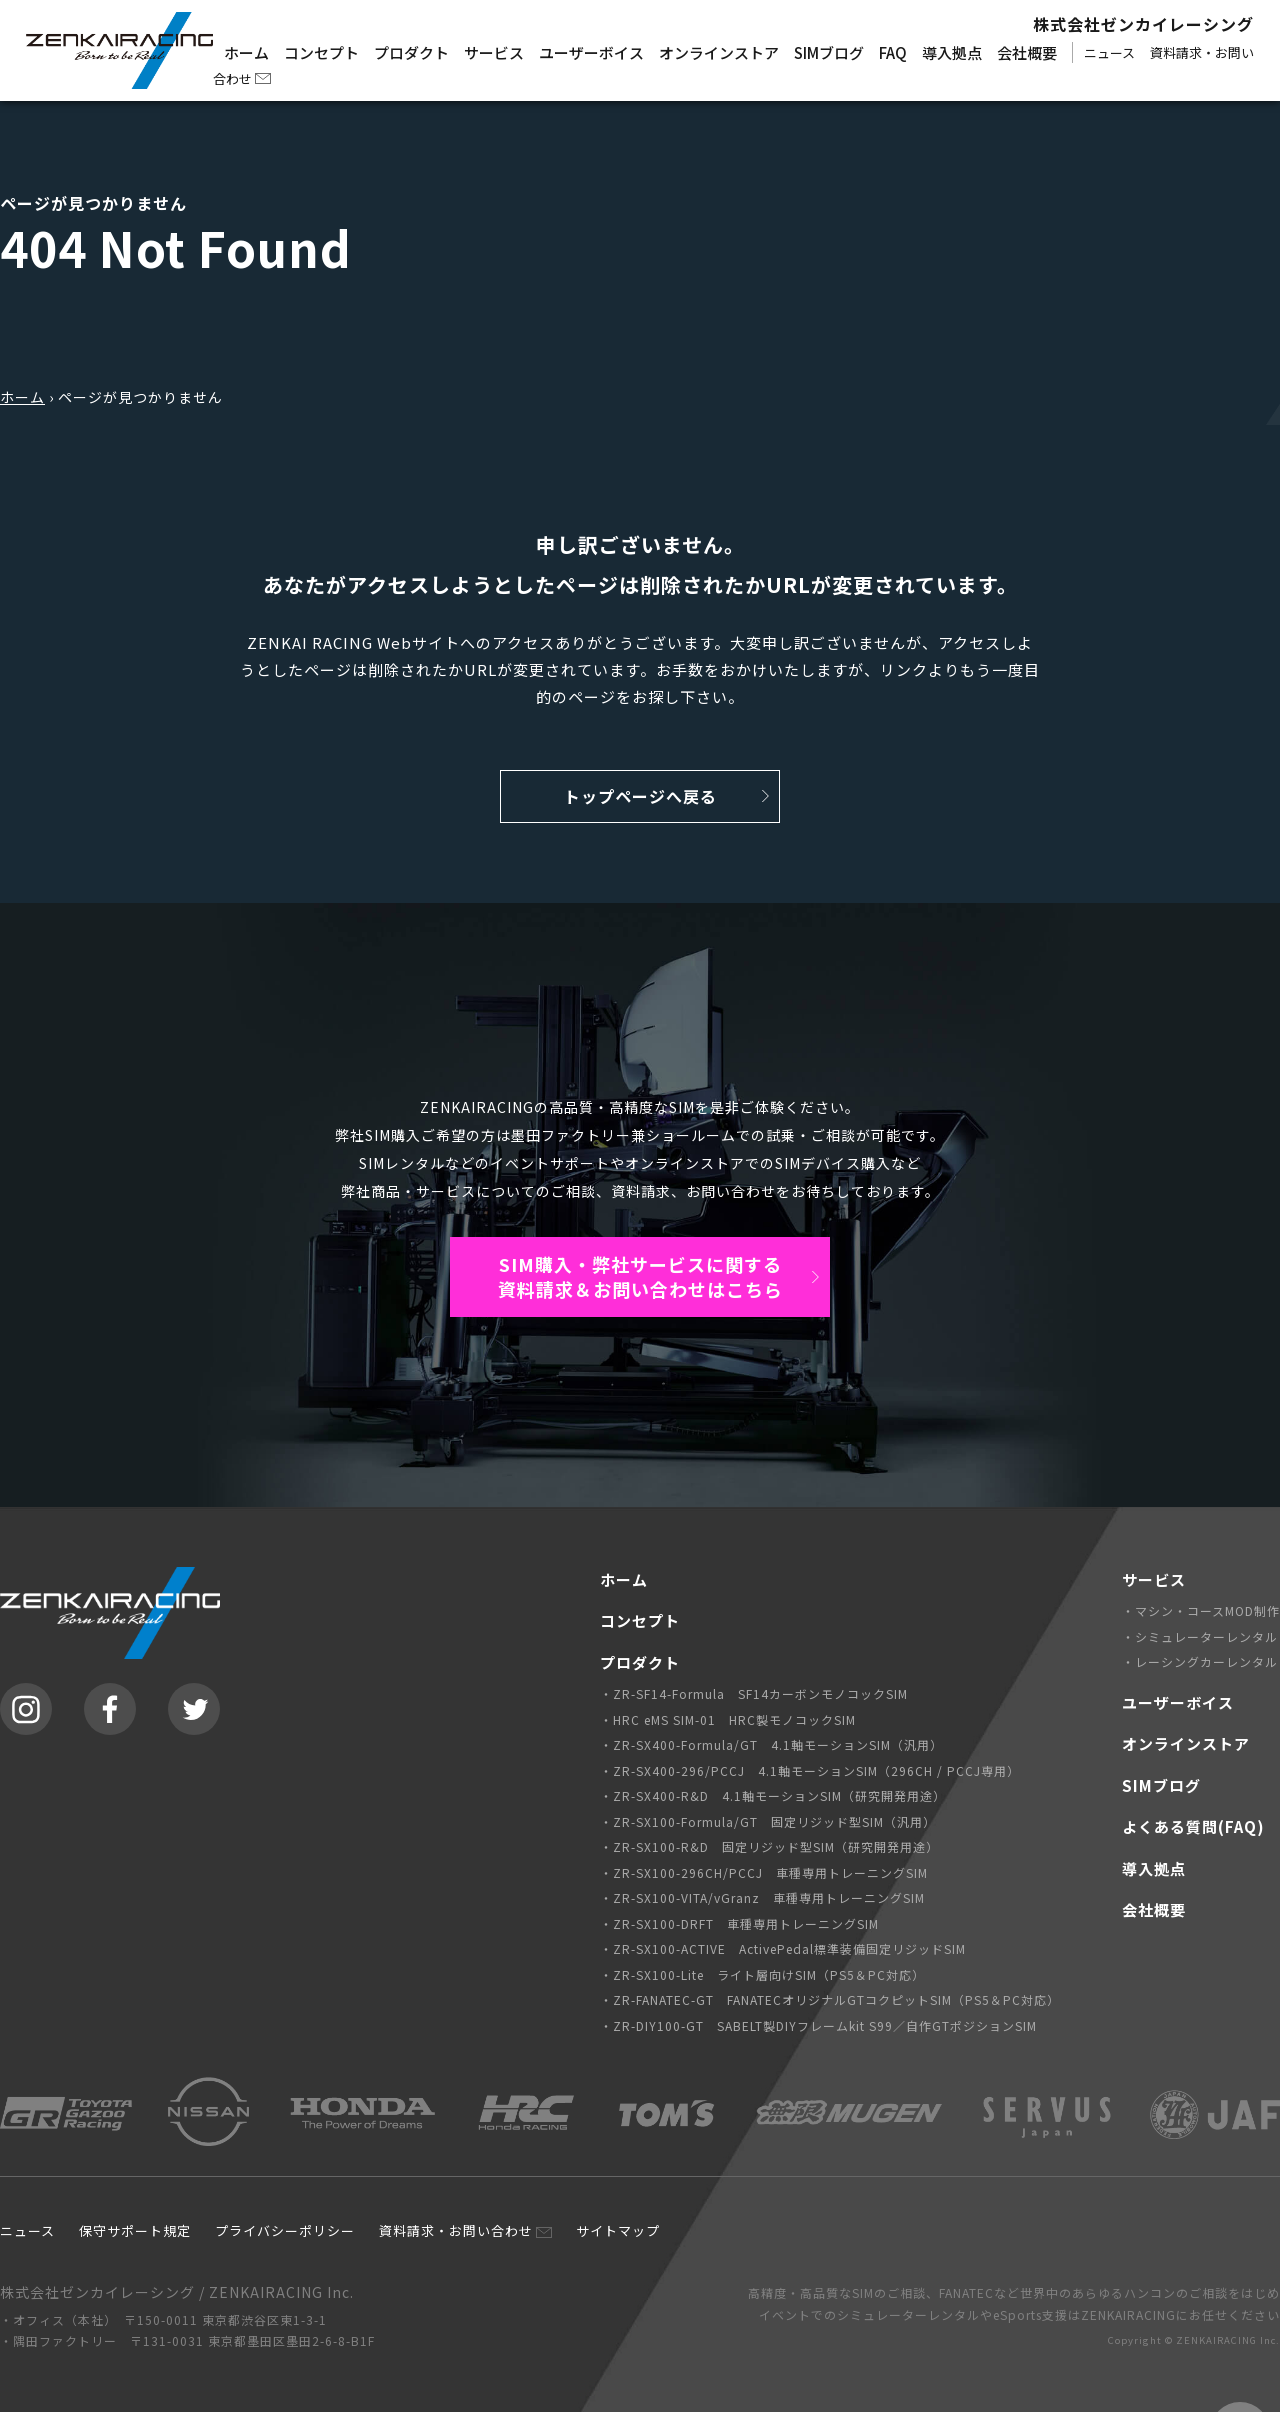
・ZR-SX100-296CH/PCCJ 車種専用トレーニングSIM (764, 1872)
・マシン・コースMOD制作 (1201, 1610)
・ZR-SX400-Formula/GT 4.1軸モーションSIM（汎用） (771, 1744)
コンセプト (321, 52)
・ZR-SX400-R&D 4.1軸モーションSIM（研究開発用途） (773, 1795)
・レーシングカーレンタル (1200, 1661)
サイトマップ (618, 2230)
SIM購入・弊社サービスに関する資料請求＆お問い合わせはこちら (640, 1276)
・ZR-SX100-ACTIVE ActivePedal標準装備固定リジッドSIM (783, 1948)
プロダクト (411, 52)
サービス (494, 52)
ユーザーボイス (591, 52)
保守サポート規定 (135, 2230)
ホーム (246, 52)
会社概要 (1027, 52)
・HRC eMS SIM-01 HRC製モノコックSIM (728, 1719)
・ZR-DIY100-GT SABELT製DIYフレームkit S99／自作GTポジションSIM (818, 2025)
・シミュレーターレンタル (1200, 1636)
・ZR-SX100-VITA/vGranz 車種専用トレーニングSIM (762, 1897)
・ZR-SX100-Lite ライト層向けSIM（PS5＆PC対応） (762, 1974)
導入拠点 (952, 52)
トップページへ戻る (640, 796)
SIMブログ (829, 52)
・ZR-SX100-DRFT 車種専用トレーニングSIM (739, 1923)
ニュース (1109, 52)
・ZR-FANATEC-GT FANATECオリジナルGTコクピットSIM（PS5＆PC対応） (830, 1999)
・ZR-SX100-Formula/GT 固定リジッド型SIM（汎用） (768, 1821)
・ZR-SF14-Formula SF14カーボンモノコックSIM (754, 1693)
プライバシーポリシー (285, 2230)
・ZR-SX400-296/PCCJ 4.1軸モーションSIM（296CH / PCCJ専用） (810, 1770)
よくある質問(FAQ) (1193, 1826)
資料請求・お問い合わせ (456, 2230)
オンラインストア (719, 52)
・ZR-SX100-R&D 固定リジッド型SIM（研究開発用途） (769, 1846)
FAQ (893, 52)
